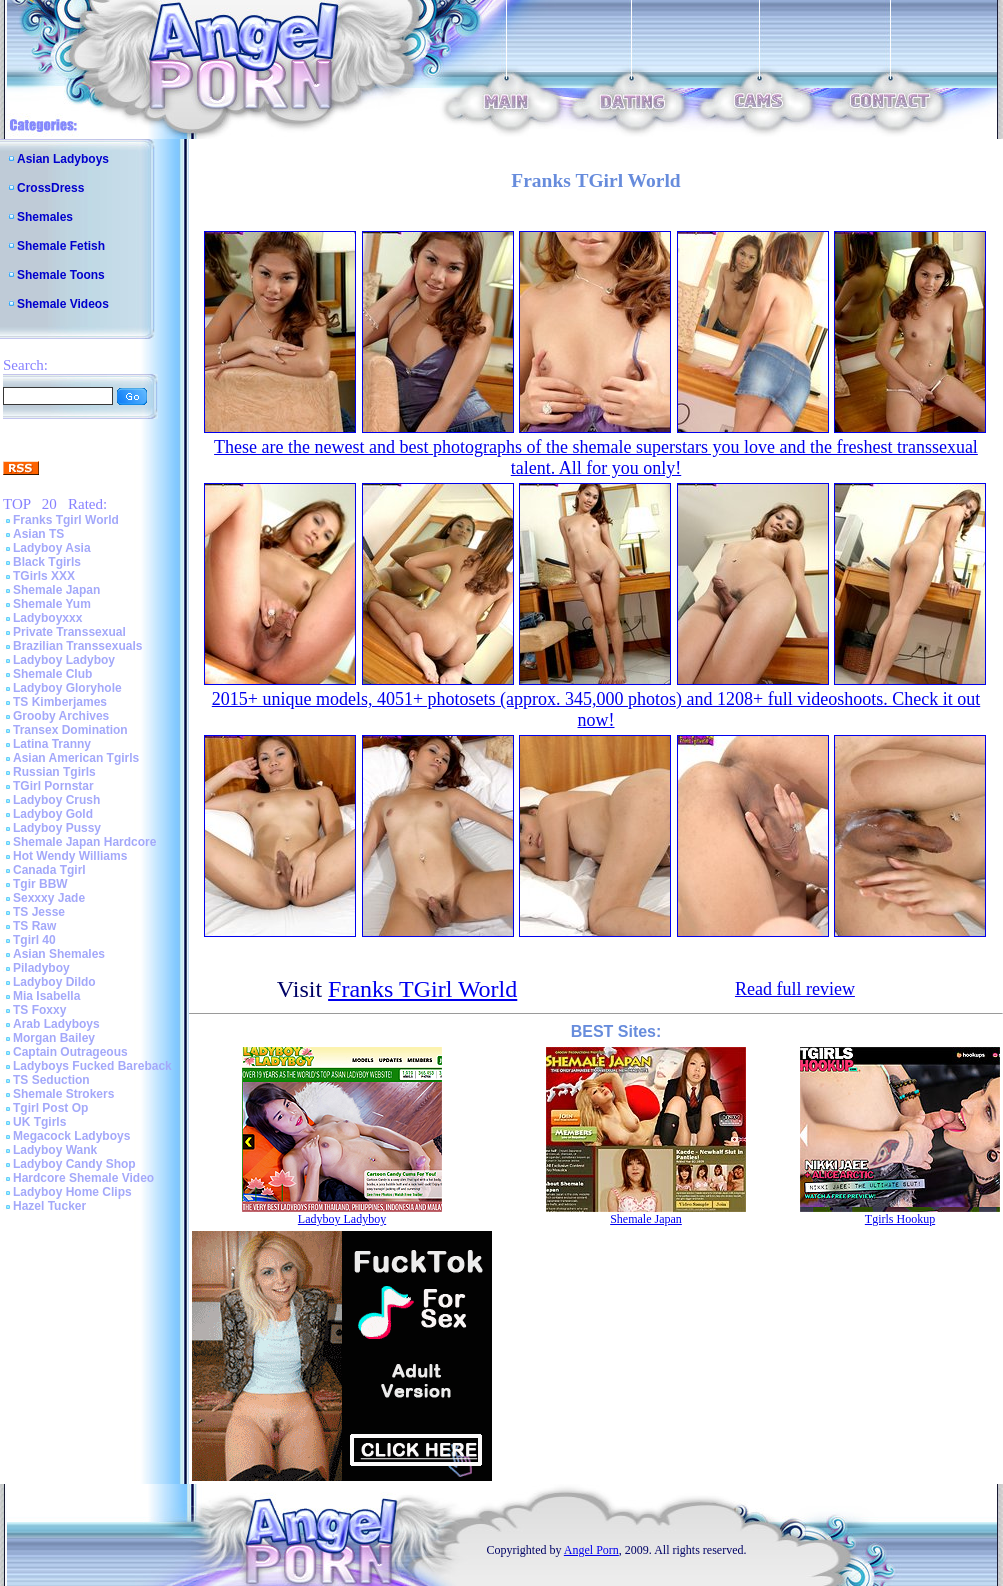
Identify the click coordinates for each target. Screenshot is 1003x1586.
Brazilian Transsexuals (77, 646)
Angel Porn (591, 1550)
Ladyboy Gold (53, 814)
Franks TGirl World (422, 989)
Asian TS (38, 534)
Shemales (45, 217)
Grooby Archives (61, 716)
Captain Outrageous (70, 1052)
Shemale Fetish (61, 246)
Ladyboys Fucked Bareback (92, 1066)
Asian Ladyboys (63, 159)
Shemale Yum (52, 604)
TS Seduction (51, 1080)
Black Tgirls (47, 562)
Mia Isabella (46, 996)
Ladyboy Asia (52, 548)
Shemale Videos (63, 304)
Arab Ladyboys (56, 1024)
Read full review (795, 989)
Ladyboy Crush (56, 800)
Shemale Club (52, 674)
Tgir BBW (40, 884)
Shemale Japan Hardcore (84, 842)
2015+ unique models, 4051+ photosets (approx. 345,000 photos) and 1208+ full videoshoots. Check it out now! (596, 709)
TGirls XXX (44, 576)
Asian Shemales (59, 954)
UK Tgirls (39, 1122)
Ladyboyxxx (47, 618)
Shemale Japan (56, 590)
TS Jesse (39, 912)
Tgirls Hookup (900, 1219)
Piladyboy (41, 968)
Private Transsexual (69, 632)
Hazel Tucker (49, 1206)
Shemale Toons (61, 275)
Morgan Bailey (54, 1038)
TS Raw (34, 926)
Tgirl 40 (34, 940)
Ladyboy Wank (55, 1150)
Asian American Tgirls (76, 758)
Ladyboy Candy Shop (74, 1164)
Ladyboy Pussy (57, 828)
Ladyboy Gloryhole (67, 688)
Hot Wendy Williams (70, 856)
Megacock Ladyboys (71, 1136)
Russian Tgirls (54, 772)
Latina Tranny (52, 744)
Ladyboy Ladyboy (64, 660)
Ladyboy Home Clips (72, 1192)
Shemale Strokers (63, 1094)
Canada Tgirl (49, 870)
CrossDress (50, 188)
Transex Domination (70, 730)
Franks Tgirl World (66, 520)
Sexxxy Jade (49, 898)
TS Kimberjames (60, 702)
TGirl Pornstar (53, 786)
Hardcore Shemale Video (83, 1178)
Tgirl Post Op (50, 1108)
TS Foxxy (39, 1010)
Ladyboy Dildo (54, 982)
